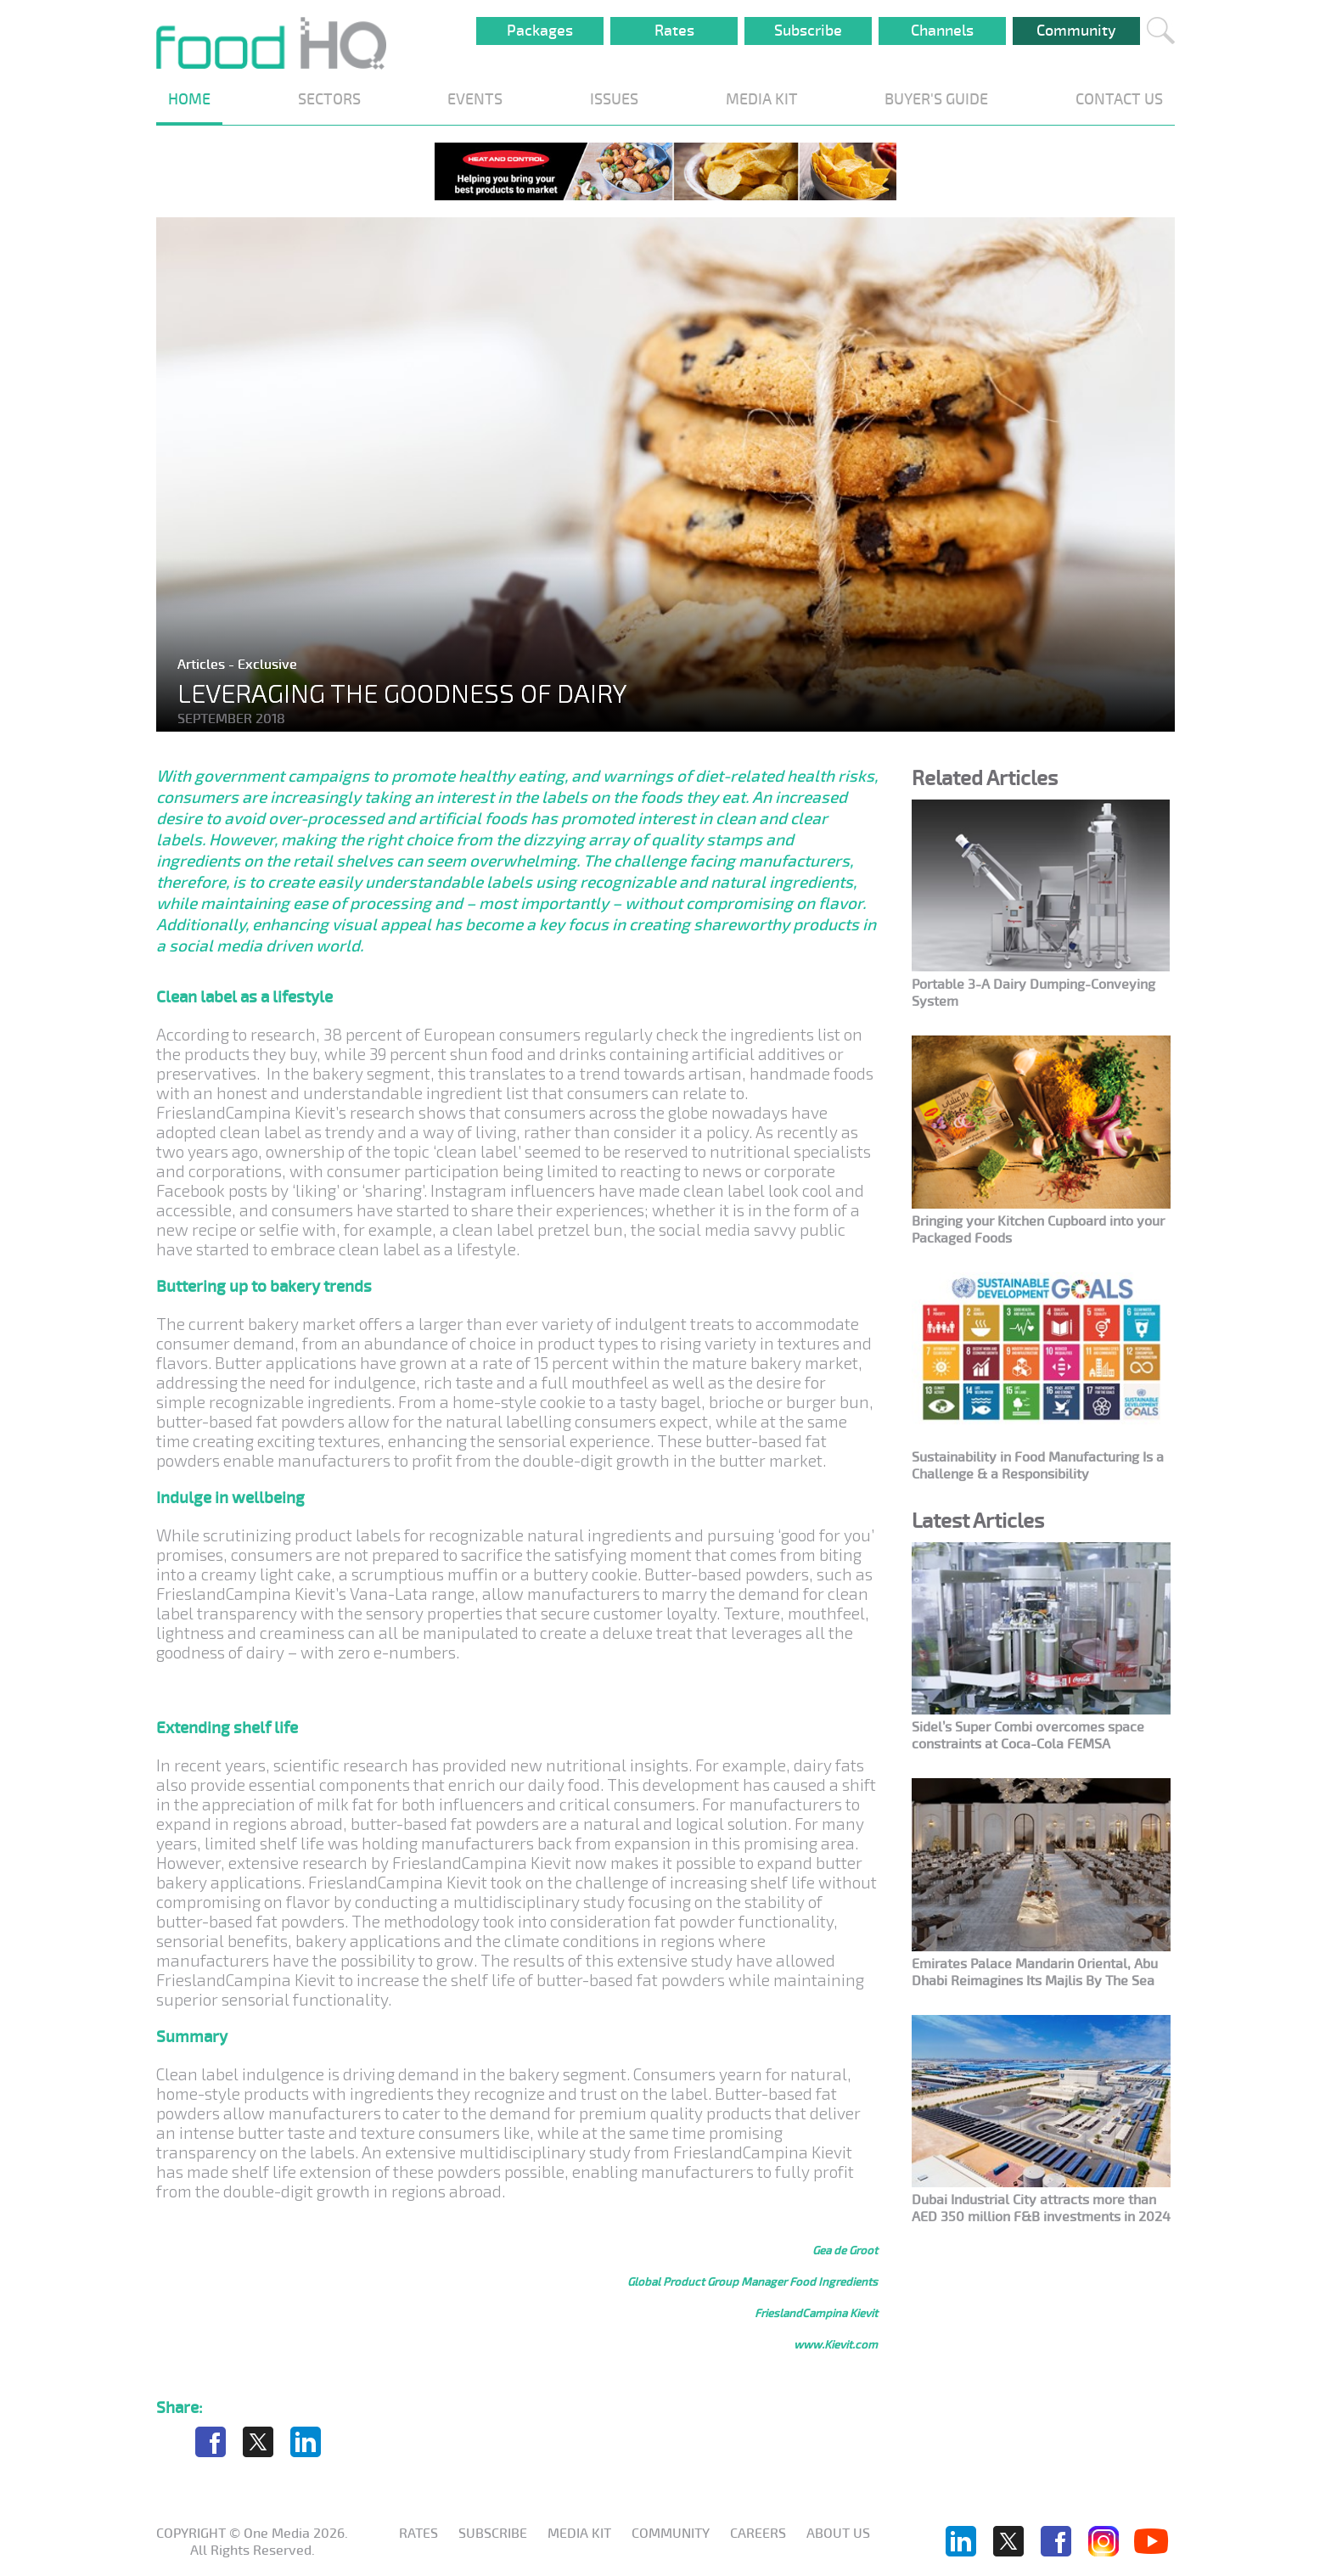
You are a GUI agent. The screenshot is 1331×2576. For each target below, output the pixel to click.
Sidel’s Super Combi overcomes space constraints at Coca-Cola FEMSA (1028, 1736)
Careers (758, 2533)
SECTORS (329, 99)
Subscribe (808, 30)
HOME (189, 99)
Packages (540, 30)
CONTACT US (1119, 99)
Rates (674, 30)
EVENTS (475, 99)
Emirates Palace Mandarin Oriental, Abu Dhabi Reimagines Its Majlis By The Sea (1035, 1973)
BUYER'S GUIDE (936, 99)
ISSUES (614, 99)
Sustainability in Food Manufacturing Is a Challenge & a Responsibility (1038, 1466)
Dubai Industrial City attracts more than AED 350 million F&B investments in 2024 (1041, 2208)
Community (1076, 30)
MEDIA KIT (762, 99)
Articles (202, 664)
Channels (942, 30)
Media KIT (579, 2533)
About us (838, 2533)
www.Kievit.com (836, 2344)
